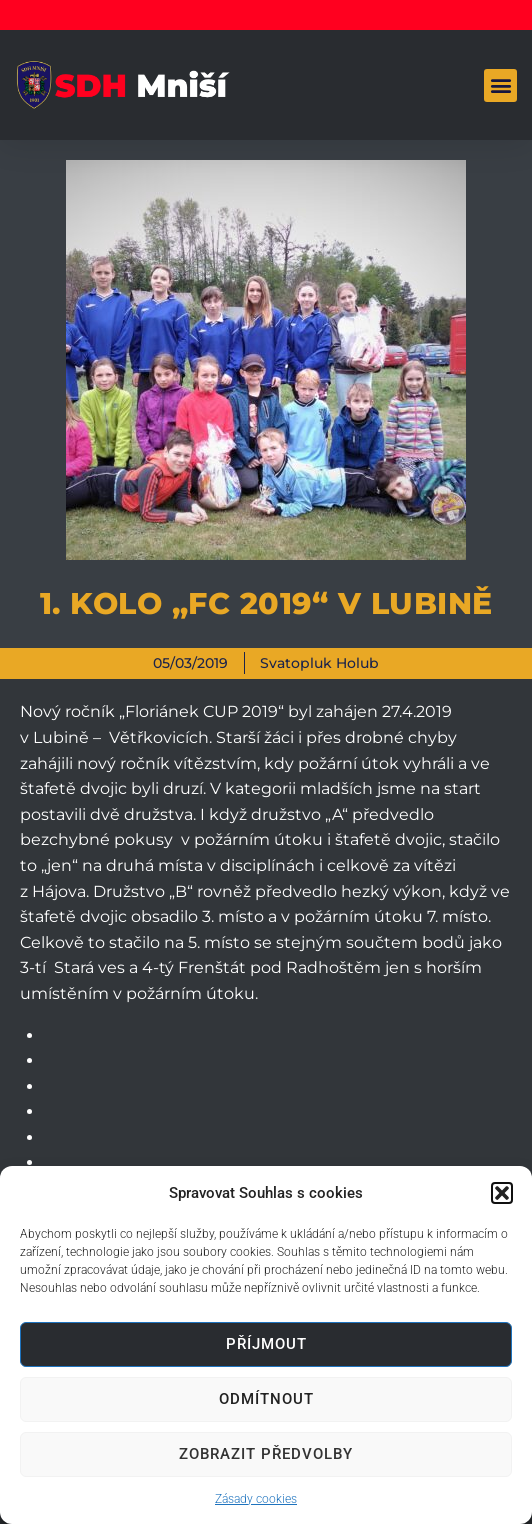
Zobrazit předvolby (266, 1454)
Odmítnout (266, 1399)
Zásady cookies (256, 1499)
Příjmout (266, 1344)
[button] (502, 1193)
